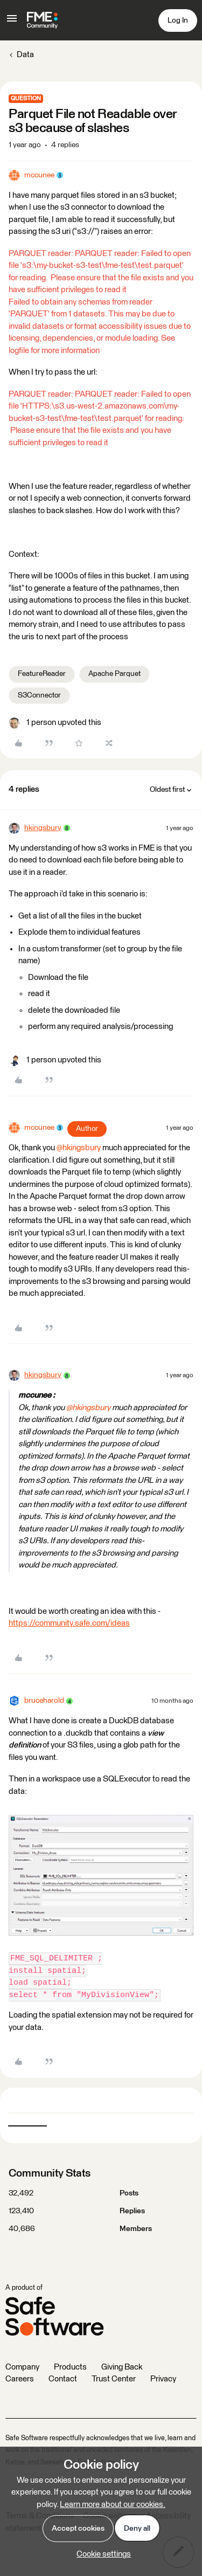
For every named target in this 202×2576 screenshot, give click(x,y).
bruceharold (44, 1700)
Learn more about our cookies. (112, 2505)
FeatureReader (42, 674)
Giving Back (121, 2367)
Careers (19, 2379)
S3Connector (39, 695)
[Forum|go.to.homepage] (42, 20)
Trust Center (114, 2379)
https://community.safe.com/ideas (69, 1623)
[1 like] (55, 723)
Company (22, 2367)
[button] (11, 22)
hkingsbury (42, 828)
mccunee (39, 175)
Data (25, 55)
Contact (62, 2379)
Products (70, 2367)
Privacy (163, 2379)
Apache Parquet (114, 674)
